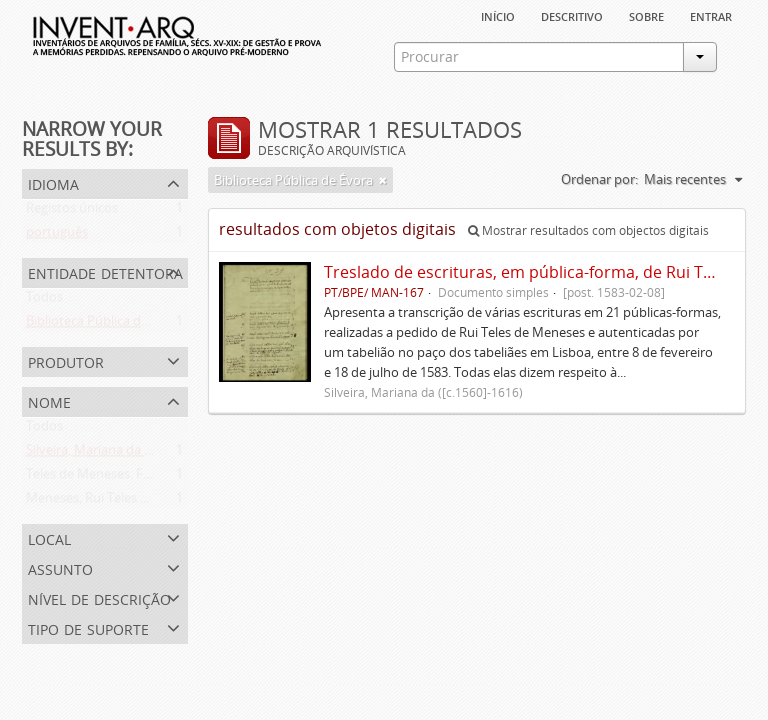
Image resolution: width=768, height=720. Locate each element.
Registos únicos (72, 212)
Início (498, 15)
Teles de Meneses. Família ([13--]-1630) (138, 478)
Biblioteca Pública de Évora (105, 325)
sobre (646, 15)
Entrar (711, 15)
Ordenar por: (599, 179)
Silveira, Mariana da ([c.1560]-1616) (127, 454)
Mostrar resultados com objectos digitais (588, 230)
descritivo (572, 15)
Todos (44, 301)
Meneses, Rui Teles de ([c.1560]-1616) (134, 502)
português (57, 236)
